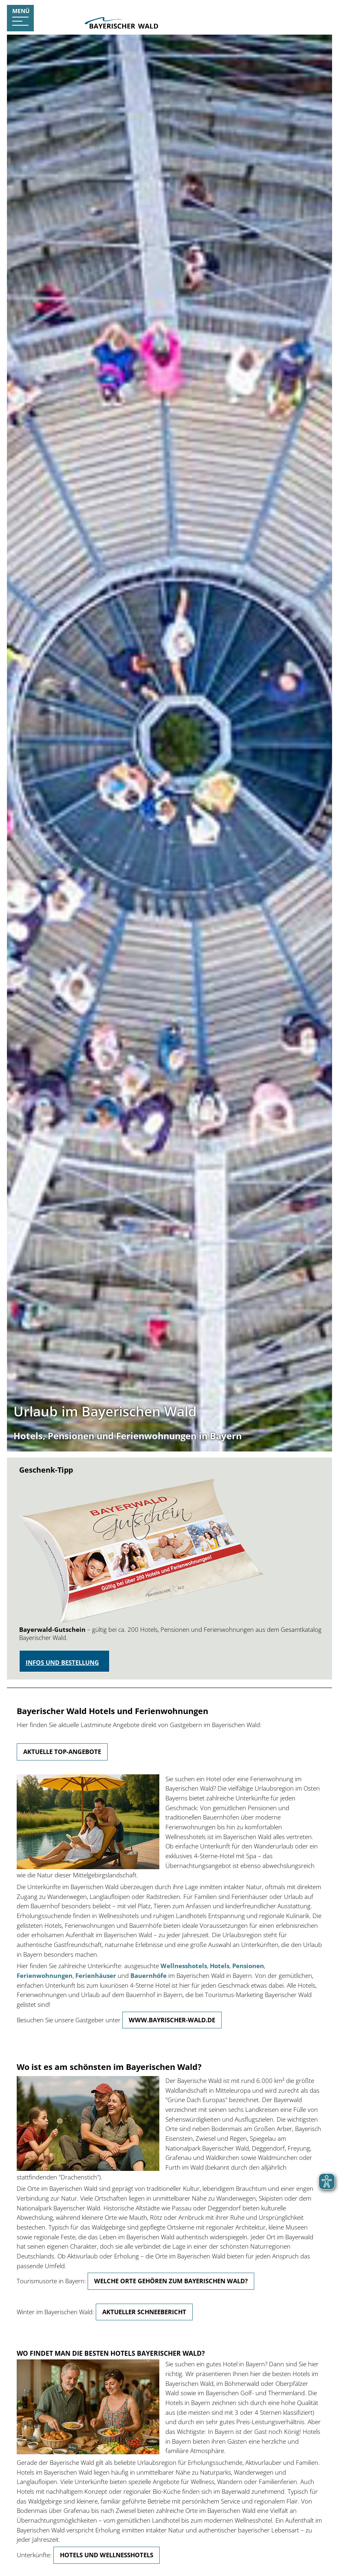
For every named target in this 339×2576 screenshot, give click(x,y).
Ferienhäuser (95, 1975)
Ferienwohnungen (45, 1975)
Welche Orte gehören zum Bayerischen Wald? (171, 2281)
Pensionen (248, 1966)
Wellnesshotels (184, 1966)
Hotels (219, 1966)
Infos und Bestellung (62, 1662)
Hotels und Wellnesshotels (106, 2555)
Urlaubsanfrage (302, 11)
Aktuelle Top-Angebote (62, 1751)
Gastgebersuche (242, 11)
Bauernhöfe (148, 1975)
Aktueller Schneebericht (144, 2312)
